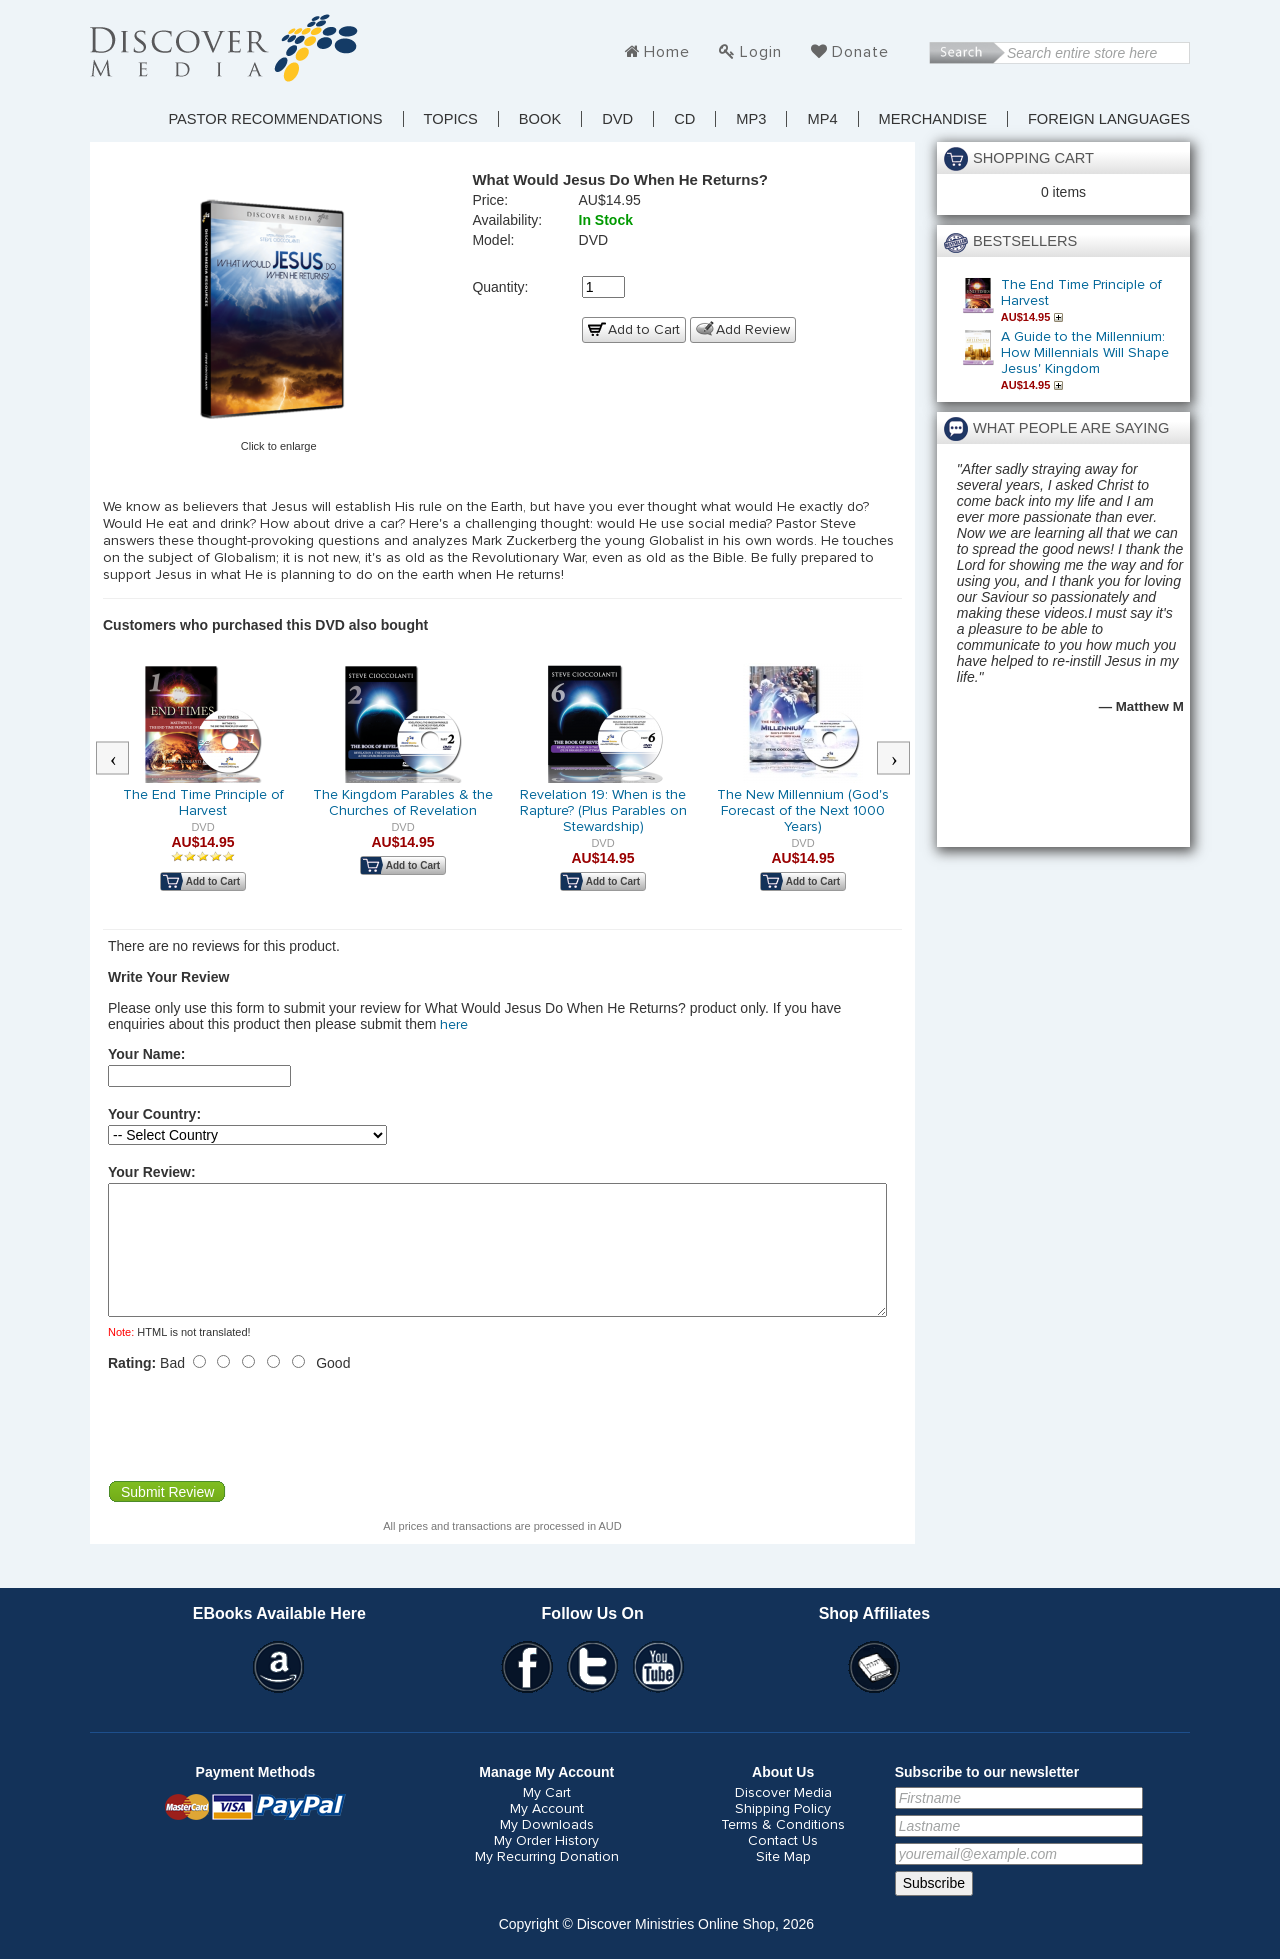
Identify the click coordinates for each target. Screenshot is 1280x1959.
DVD (617, 119)
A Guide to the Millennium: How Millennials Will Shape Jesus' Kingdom (1085, 353)
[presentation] (260, 1450)
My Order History (546, 1865)
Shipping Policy (783, 1833)
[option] (203, 791)
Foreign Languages (1109, 119)
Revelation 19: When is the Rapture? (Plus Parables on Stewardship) (603, 811)
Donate (860, 52)
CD (684, 119)
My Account (547, 1833)
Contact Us (783, 1865)
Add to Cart (644, 330)
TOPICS (451, 119)
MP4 (822, 119)
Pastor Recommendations (275, 119)
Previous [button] (123, 759)
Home (667, 52)
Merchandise (933, 119)
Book (540, 119)
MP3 (751, 119)
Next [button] (904, 759)
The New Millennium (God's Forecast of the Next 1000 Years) (803, 811)
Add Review (753, 330)
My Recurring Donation (547, 1881)
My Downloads (547, 1849)
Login (761, 52)
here (454, 1025)
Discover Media (783, 1817)
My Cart (547, 1817)
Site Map (783, 1881)
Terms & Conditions (783, 1849)
